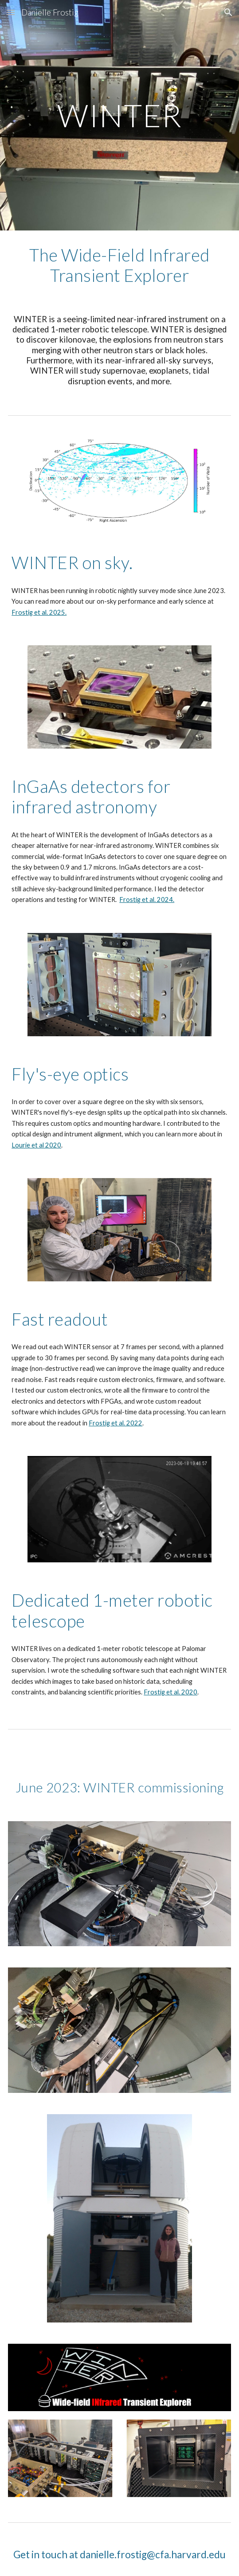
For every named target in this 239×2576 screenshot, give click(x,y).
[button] (10, 12)
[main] (119, 115)
